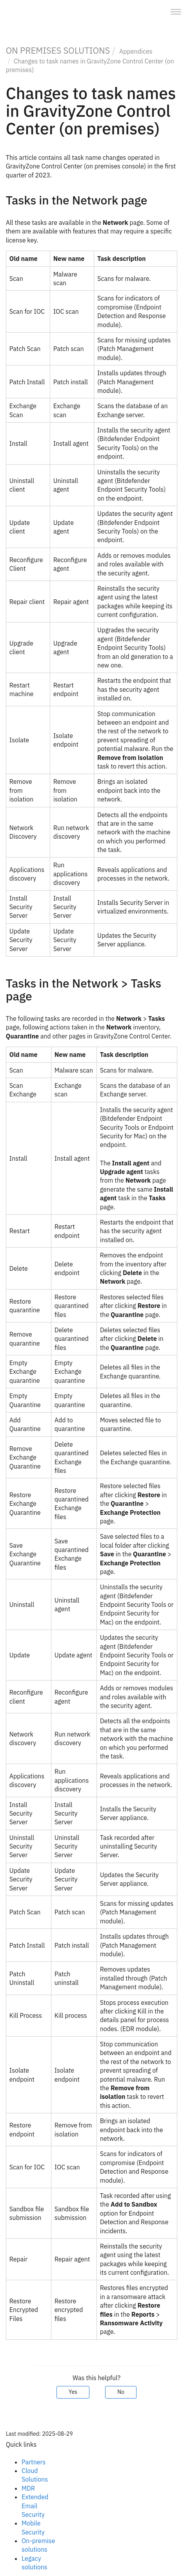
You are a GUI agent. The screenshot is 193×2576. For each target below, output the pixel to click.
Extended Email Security (35, 2505)
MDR (28, 2488)
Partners (34, 2462)
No (120, 2391)
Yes (73, 2391)
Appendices (136, 51)
